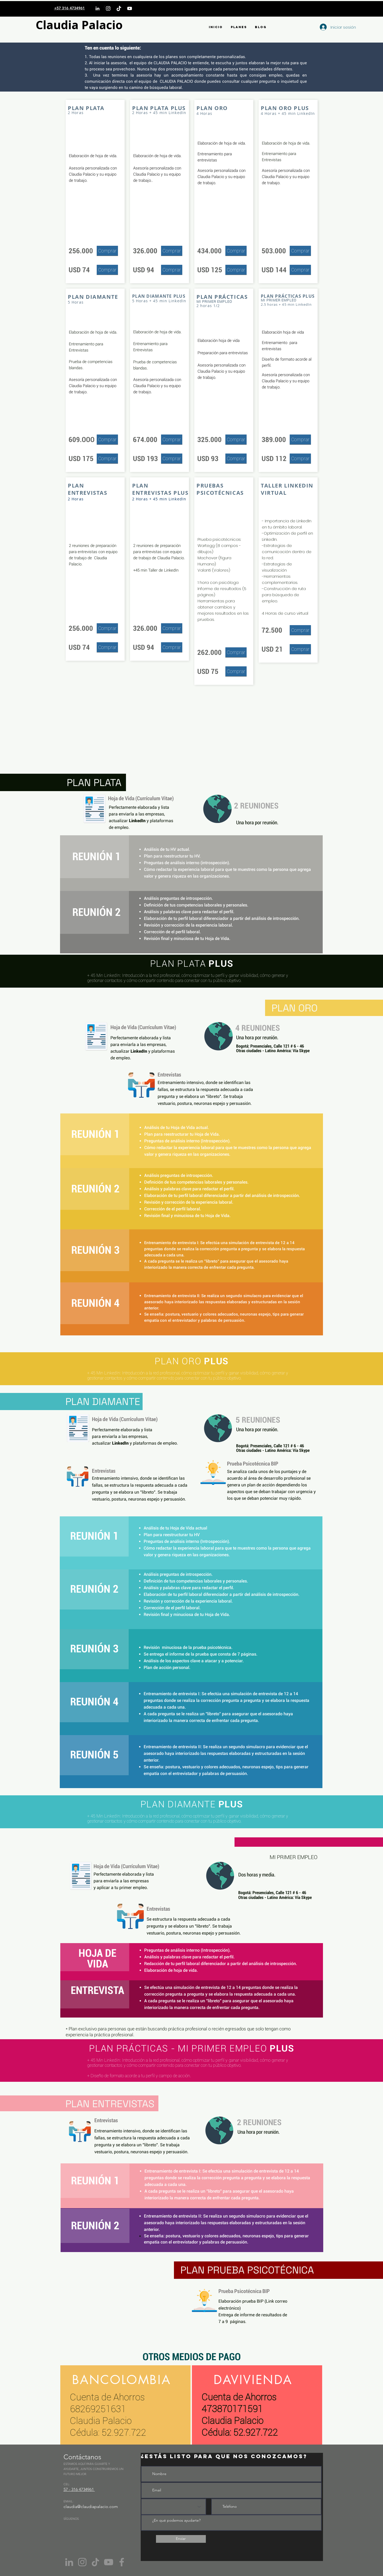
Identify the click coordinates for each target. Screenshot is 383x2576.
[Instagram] (108, 8)
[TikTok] (119, 8)
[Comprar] (107, 251)
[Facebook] (121, 2562)
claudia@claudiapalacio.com (91, 2506)
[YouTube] (129, 8)
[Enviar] (181, 2539)
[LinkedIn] (97, 8)
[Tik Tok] (95, 2562)
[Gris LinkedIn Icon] (69, 2562)
